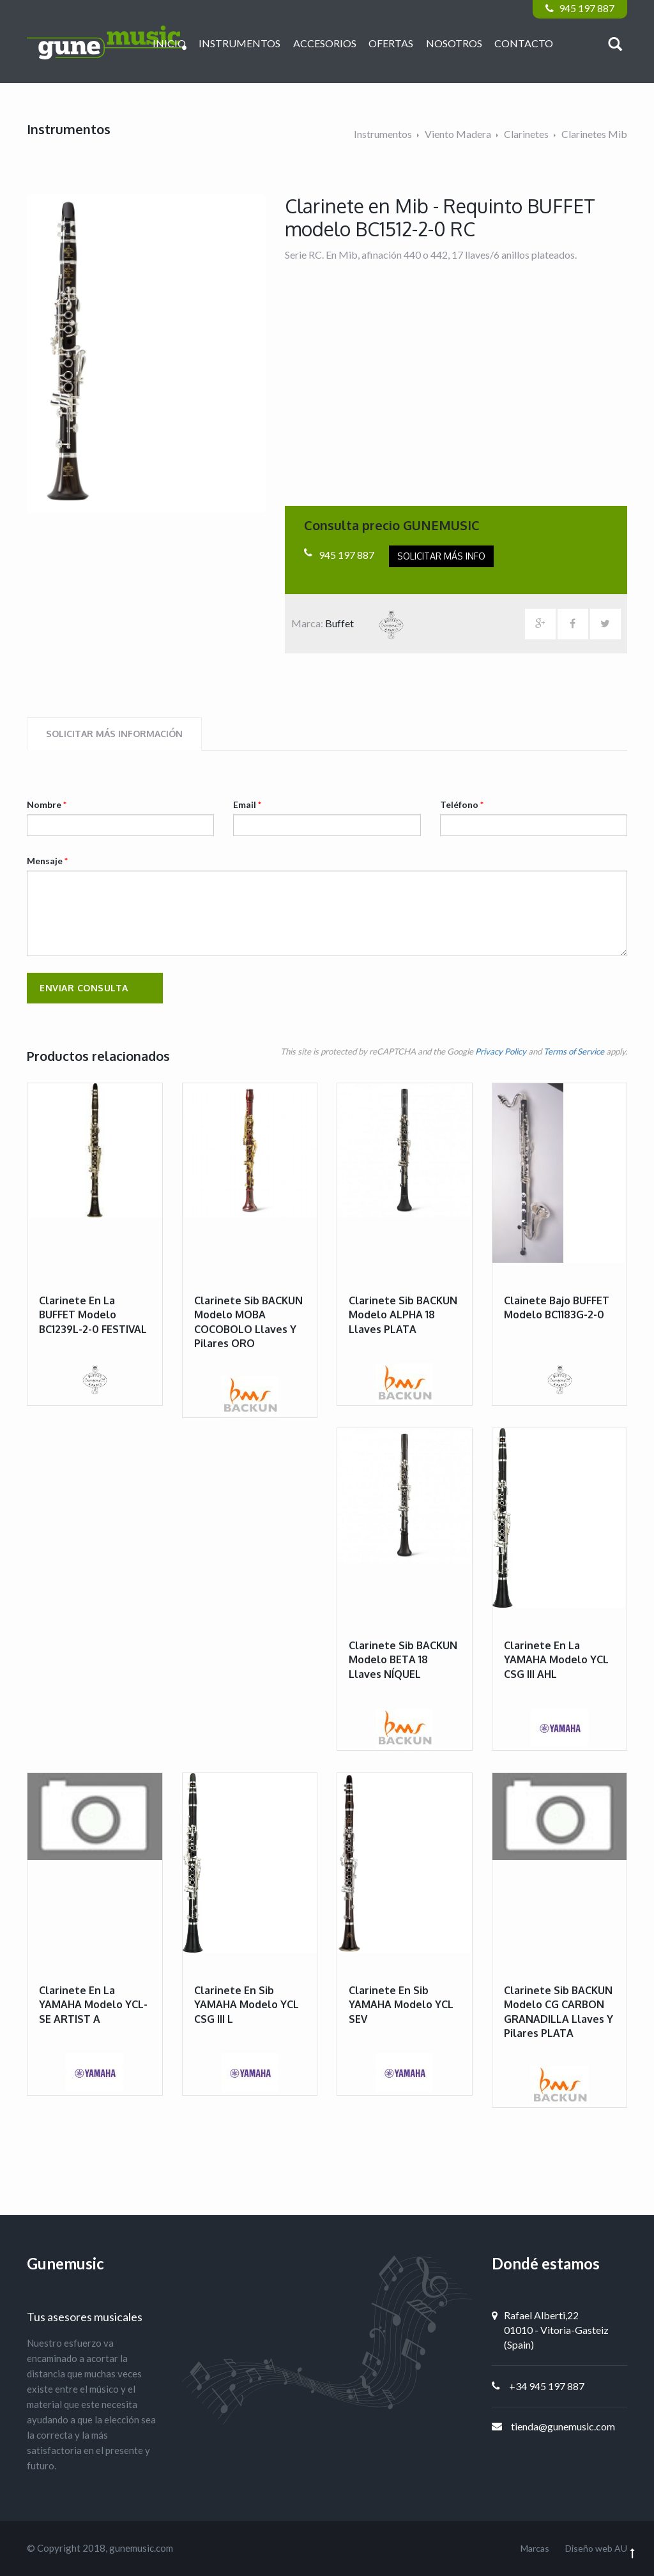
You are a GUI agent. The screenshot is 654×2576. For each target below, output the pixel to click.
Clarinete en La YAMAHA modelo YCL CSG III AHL (556, 1659)
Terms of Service (574, 1051)
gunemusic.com (141, 2548)
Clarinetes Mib (594, 134)
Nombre (46, 804)
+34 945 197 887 (546, 2386)
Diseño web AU (596, 2548)
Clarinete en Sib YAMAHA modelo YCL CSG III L (246, 2004)
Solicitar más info (441, 556)
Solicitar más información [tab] (114, 733)
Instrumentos (239, 43)
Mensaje (47, 860)
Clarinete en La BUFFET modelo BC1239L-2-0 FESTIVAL (93, 1315)
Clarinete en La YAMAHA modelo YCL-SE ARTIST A (93, 2004)
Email (247, 804)
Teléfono (461, 804)
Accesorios (324, 43)
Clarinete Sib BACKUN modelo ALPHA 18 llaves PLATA (403, 1315)
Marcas (535, 2548)
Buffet (372, 623)
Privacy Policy (500, 1051)
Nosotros (454, 43)
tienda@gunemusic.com (563, 2426)
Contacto (523, 43)
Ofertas (391, 43)
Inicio (169, 43)
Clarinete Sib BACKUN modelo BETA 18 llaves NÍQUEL (403, 1659)
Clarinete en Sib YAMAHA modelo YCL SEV (401, 2004)
